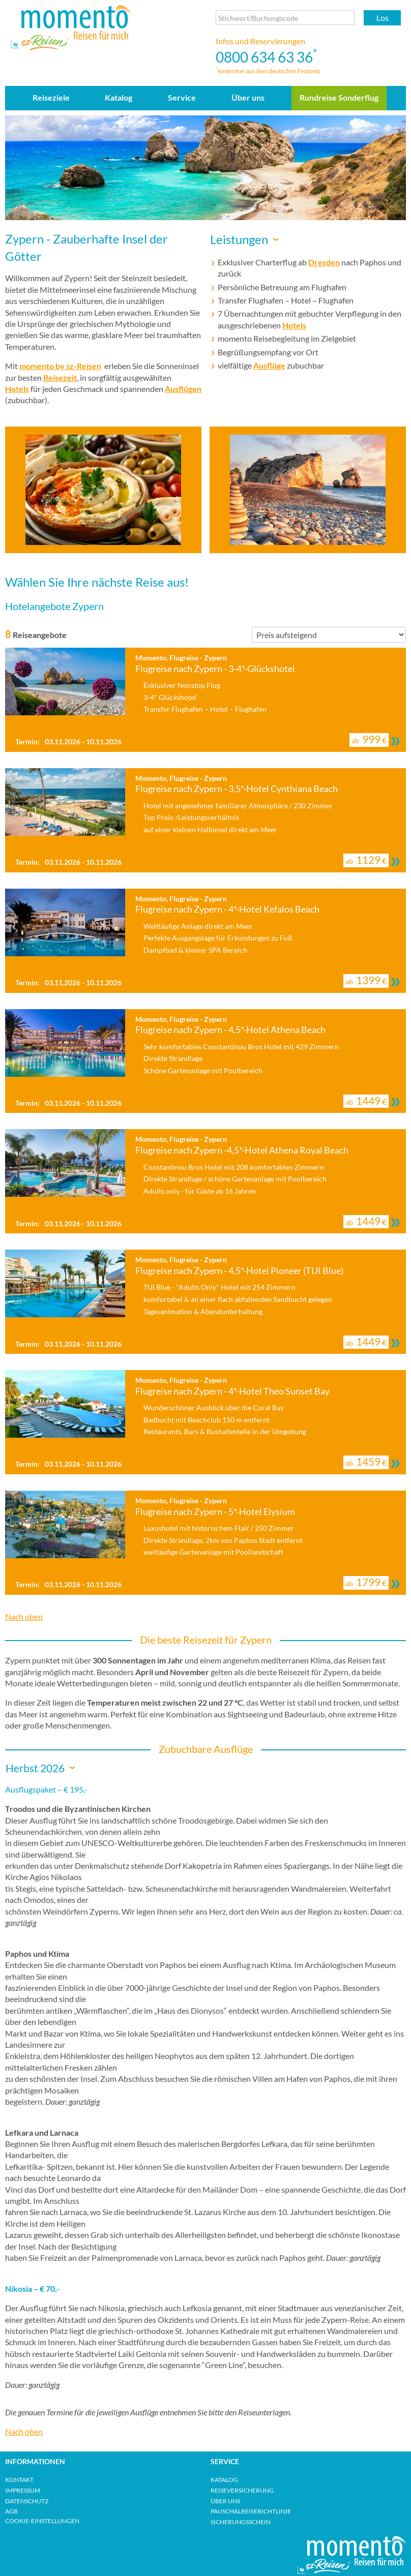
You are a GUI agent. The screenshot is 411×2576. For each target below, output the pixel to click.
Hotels (17, 388)
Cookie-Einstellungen (42, 2521)
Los (382, 17)
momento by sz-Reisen (60, 366)
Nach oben (24, 1616)
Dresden (324, 262)
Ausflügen (183, 388)
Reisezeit (60, 377)
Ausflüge (269, 365)
